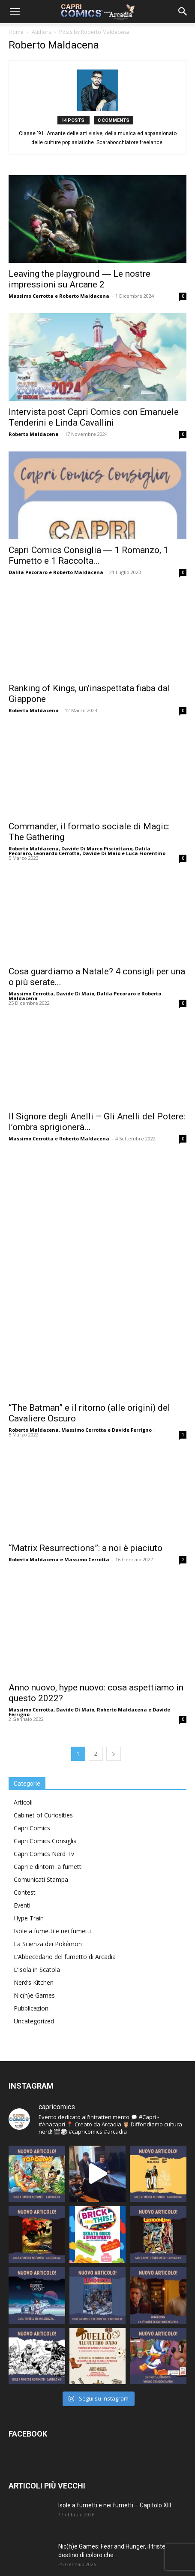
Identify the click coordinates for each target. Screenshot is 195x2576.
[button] (14, 11)
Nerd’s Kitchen (34, 1817)
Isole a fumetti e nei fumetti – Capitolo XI (113, 2463)
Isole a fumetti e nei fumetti (52, 1765)
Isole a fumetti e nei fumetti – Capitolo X (112, 2504)
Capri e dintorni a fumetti (48, 1701)
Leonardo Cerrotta (56, 853)
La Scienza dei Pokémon (48, 1778)
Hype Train (29, 1752)
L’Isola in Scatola (37, 1804)
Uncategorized (34, 1855)
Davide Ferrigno (132, 1276)
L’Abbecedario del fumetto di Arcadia (65, 1791)
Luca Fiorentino (145, 853)
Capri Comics (32, 1662)
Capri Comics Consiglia (45, 1675)
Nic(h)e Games (34, 1830)
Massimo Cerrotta (31, 296)
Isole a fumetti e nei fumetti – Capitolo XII (114, 2422)
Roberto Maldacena (84, 296)
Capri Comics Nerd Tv (44, 1688)
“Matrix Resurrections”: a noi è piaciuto (85, 1394)
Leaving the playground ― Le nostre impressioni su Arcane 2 (79, 279)
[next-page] (113, 1588)
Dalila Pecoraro (28, 572)
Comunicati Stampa (41, 1714)
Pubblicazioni (32, 1842)
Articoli (23, 1637)
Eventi (22, 1739)
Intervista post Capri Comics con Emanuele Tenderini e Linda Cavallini (94, 417)
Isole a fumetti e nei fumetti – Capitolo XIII (114, 2339)
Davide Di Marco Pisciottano (96, 848)
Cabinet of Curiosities (43, 1649)
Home (16, 32)
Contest (25, 1727)
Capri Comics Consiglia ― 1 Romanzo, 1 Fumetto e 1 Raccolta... (88, 555)
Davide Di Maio (101, 853)
